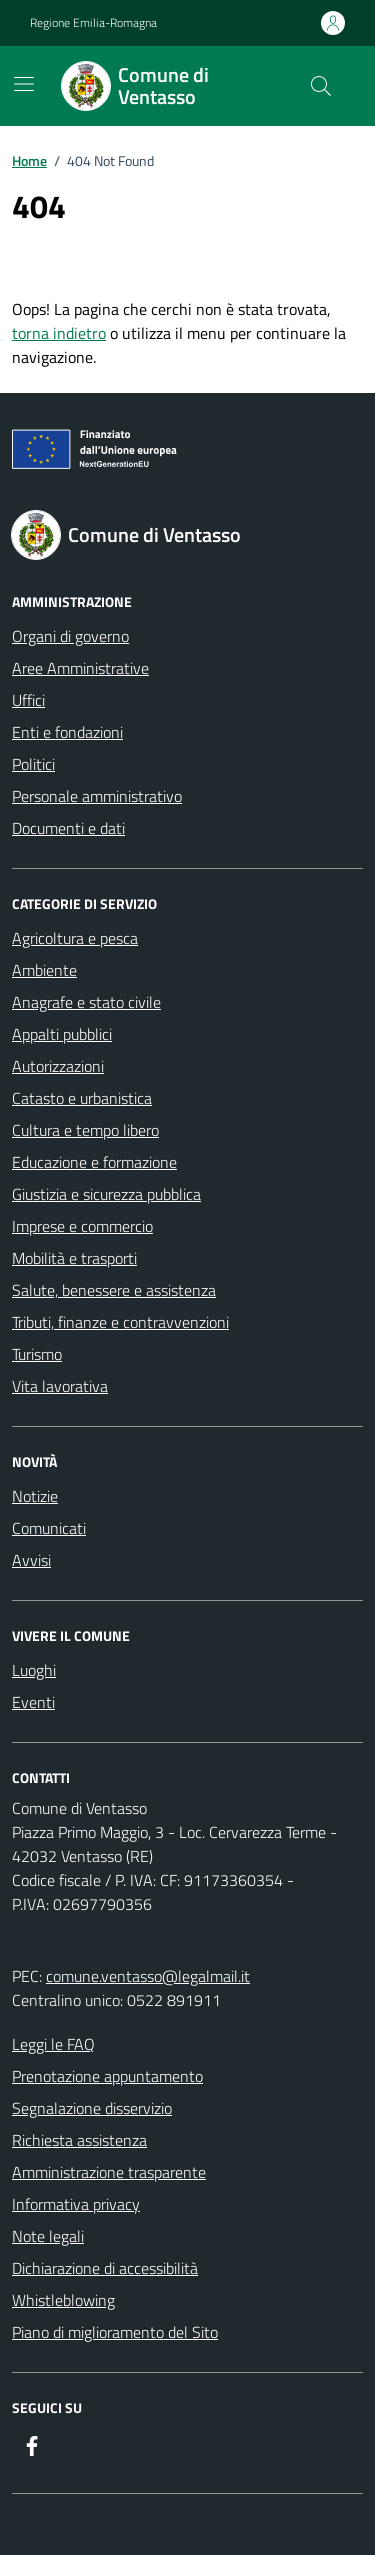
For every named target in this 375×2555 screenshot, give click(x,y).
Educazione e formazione (94, 1162)
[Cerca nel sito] (321, 86)
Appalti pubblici (62, 1034)
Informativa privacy (76, 2204)
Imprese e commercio (82, 1226)
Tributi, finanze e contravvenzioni (120, 1322)
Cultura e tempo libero (85, 1130)
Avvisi (31, 1560)
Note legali (48, 2236)
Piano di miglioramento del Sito (115, 2332)
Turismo (37, 1354)
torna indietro (59, 333)
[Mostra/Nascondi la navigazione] (24, 84)
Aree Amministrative (80, 668)
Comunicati (49, 1528)
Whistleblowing (63, 2300)
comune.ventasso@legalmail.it (148, 1976)
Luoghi (34, 1670)
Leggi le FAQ (53, 2044)
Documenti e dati (68, 828)
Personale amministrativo (97, 796)
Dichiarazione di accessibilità (105, 2268)
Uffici (28, 700)
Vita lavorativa (60, 1386)
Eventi (33, 1702)
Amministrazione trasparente (109, 2172)
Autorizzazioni (58, 1066)
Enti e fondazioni (67, 732)
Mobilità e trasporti (74, 1258)
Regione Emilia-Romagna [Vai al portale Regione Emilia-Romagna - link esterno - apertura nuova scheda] (93, 23)
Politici (33, 764)
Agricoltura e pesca (75, 938)
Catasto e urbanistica (82, 1098)
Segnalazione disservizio (92, 2108)
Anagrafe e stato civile (86, 1002)
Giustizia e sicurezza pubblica (106, 1194)
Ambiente (44, 970)
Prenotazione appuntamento (107, 2076)
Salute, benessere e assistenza (114, 1290)
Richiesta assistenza (79, 2140)
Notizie (35, 1496)
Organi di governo (70, 636)
